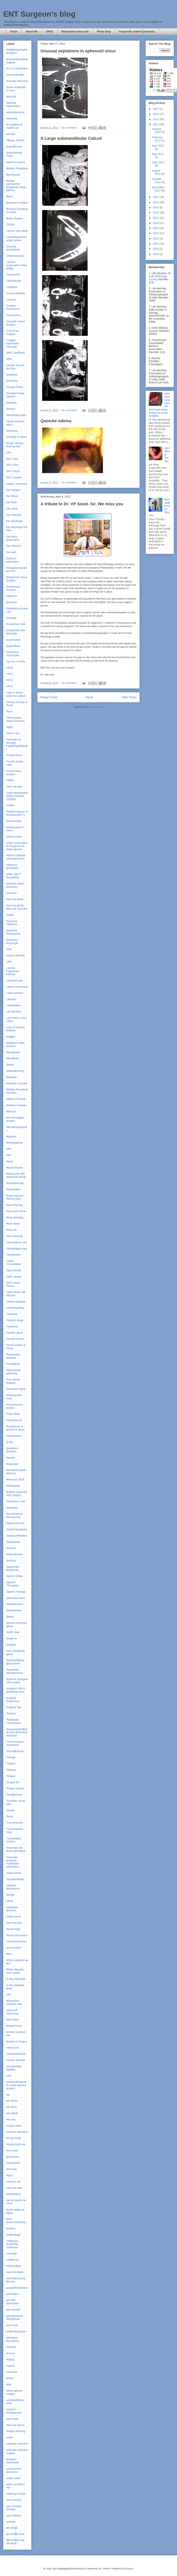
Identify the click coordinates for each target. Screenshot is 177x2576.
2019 (156, 228)
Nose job (11, 1229)
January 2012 (156, 130)
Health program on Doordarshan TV (17, 813)
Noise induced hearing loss (14, 1197)
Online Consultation (13, 1262)
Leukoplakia (13, 1005)
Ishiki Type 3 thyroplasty (13, 876)
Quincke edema (55, 420)
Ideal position (14, 836)
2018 (156, 222)
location (10, 2228)
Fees (9, 711)
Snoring (10, 1560)
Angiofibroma (14, 146)
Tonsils (10, 1810)
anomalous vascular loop (14, 2002)
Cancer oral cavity (17, 230)
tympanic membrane (12, 2461)
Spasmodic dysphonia (12, 1568)
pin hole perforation (12, 2302)
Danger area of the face (15, 367)
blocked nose (14, 2025)
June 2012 (158, 162)
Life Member (13, 1011)
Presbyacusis (14, 1420)
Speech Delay (14, 1576)
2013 (156, 197)
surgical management (14, 2411)
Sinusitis (11, 1548)
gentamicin (12, 2156)
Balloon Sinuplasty (17, 168)
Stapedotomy (14, 1610)
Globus (10, 805)
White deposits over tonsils (15, 1971)
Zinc (8, 1994)
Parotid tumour (15, 1338)
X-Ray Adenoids (15, 1978)
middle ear (12, 2259)
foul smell (11, 2150)
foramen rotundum (17, 2131)
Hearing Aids (13, 821)
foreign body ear (15, 2144)
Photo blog (104, 31)
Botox (9, 196)
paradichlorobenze (17, 2287)
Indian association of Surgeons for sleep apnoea (17, 846)
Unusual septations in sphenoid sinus (78, 51)
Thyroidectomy (15, 1751)
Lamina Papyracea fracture (12, 971)
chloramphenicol (16, 2053)
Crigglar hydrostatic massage (12, 343)
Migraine (11, 1136)
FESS (9, 667)
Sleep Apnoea (14, 1554)
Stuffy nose (13, 1632)
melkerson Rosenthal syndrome (12, 2244)
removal (11, 2346)
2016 (156, 212)
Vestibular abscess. (12, 1909)
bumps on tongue (16, 2041)
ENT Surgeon (14, 477)
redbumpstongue (16, 2331)
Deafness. (12, 380)
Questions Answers (12, 1450)
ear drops (11, 2100)
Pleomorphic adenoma (13, 1372)
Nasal (9, 1161)
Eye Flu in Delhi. (16, 661)
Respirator (12, 1463)
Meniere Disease (16, 1105)
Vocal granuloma (16, 1941)
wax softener (13, 2515)
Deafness (11, 374)
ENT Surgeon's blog (39, 14)
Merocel (11, 1111)
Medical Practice (16, 1098)
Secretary (12, 1507)
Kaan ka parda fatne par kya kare (17, 907)
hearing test (13, 2162)
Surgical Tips (13, 1707)
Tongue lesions (15, 1788)
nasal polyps (13, 2265)
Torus (9, 1816)
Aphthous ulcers (15, 162)
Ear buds (11, 502)
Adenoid (11, 96)
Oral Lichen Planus (13, 1284)
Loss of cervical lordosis (15, 1029)
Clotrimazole (13, 280)
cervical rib (12, 2047)
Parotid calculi (14, 1332)
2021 (156, 238)
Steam (10, 1616)
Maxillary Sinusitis (16, 1083)
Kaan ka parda (15, 899)
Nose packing (14, 1236)
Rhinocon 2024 (15, 1479)
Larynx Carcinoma (17, 986)
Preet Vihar (13, 1413)
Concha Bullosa (15, 293)
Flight (9, 727)
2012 (156, 124)
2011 (156, 119)
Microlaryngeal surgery (15, 1119)
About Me (32, 31)
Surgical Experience (13, 1699)
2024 (156, 254)
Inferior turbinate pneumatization (16, 857)
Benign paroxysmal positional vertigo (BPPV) (16, 185)
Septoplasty (13, 1541)
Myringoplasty (14, 1142)
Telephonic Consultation (13, 1721)
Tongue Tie (12, 1782)
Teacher (11, 1713)
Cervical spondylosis (13, 248)
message (11, 2253)
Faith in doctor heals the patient (16, 694)
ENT (9, 452)
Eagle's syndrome (16, 483)
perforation (12, 2293)
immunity (11, 2169)
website (10, 2521)
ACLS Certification (17, 68)
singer (9, 2378)
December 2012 (158, 189)
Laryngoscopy (14, 980)
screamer (11, 2371)
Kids (8, 949)
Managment (13, 1052)
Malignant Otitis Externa (15, 1044)
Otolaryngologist (15, 1301)
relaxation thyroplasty (12, 2339)
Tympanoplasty (15, 1879)
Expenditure (13, 646)
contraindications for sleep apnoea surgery (16, 2085)
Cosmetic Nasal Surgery (15, 323)
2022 (156, 243)
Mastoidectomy (15, 1070)
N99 (8, 1155)
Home (13, 31)
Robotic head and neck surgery (16, 1494)
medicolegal (13, 2234)
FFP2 (9, 680)
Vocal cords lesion (17, 1935)
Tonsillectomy (14, 1794)
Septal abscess (15, 1523)
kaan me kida (14, 2187)
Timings (11, 1757)
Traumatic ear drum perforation (16, 1849)
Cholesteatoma (15, 255)
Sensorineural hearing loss (14, 1515)
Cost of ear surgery (12, 332)
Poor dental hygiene (13, 1381)
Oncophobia (13, 1254)
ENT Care (12, 458)
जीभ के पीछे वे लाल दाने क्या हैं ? (15, 2542)
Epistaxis (11, 602)
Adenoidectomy (15, 112)
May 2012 (158, 153)
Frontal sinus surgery (13, 772)
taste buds (12, 2418)
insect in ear (13, 2181)
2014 (156, 202)
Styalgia (11, 1644)
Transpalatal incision (13, 1840)
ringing (10, 2359)
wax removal (13, 2499)
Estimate (11, 617)
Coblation (11, 287)
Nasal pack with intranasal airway (16, 1175)
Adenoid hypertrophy (13, 104)
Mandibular (12, 1058)
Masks (10, 1064)
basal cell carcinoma (12, 2012)
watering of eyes (16, 2493)
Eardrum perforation (12, 560)
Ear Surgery (13, 489)
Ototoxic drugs (14, 1320)
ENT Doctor (13, 471)
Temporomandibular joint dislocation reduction (17, 1732)
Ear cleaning (13, 514)
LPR (8, 961)
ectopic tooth (13, 2125)
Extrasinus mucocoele (12, 654)
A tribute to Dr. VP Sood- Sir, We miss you (81, 504)
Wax (8, 1953)
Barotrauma (13, 174)
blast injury (12, 2019)
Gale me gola (14, 786)
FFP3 (9, 686)
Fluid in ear (12, 733)
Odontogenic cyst (16, 1242)
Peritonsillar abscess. (13, 1356)
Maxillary (11, 1077)
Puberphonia (13, 1435)
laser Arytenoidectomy (16, 2220)
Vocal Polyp (13, 1929)
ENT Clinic (12, 464)
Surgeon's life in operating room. (15, 1690)
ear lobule (12, 2113)
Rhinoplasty (13, 1485)
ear (8, 2094)
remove (10, 2353)
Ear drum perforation (12, 538)
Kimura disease (15, 955)
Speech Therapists (12, 1584)
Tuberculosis (13, 1872)
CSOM (10, 224)
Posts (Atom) (96, 707)
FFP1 (9, 674)
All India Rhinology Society (160, 276)
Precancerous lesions (14, 1406)
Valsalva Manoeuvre (13, 1887)
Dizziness (12, 430)
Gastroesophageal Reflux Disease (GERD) (17, 796)
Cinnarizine (13, 274)
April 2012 (158, 145)
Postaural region (16, 1388)
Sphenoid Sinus (15, 1598)
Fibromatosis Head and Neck (15, 719)
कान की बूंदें (11, 2528)
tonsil (9, 2437)
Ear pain (11, 552)
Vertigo (10, 1894)
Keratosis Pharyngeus (13, 932)
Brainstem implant (17, 202)
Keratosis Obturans (11, 923)
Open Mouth (13, 1270)
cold (8, 2075)
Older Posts (129, 697)
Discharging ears (16, 415)
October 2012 (156, 180)
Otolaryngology (15, 1307)
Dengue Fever (14, 387)
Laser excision (14, 992)
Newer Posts (48, 697)
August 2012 (156, 172)
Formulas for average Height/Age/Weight (17, 744)
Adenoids (11, 118)
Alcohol (10, 134)
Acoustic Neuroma (17, 80)
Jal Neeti (11, 893)
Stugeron (11, 1638)
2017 (156, 217)
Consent (11, 299)
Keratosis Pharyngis (12, 941)
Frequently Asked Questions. (137, 31)
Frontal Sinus (14, 755)
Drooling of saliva (16, 436)
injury (9, 2175)
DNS (9, 358)
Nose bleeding (14, 1217)
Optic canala (13, 1276)
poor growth (13, 2309)
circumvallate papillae (14, 2068)
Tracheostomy (14, 1822)
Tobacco (11, 1769)
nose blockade (14, 2272)
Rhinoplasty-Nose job (75, 31)
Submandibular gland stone (15, 1662)
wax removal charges (13, 2508)
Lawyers (11, 999)
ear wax (11, 2119)
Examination (13, 639)
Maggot (10, 1036)
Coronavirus (13, 315)
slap (8, 2384)
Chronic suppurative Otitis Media (16, 265)
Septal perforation (16, 1535)
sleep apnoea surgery (14, 2392)
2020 (156, 233)
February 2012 (157, 139)
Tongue (10, 1776)
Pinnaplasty (13, 1363)
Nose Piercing (14, 1204)
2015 (156, 207)
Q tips (9, 1441)
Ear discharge (14, 521)
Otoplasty (11, 1313)
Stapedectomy (14, 1604)
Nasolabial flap (15, 1183)
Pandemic (12, 1326)
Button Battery (14, 218)
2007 (156, 108)
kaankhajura (13, 2193)
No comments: (70, 127)
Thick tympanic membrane (15, 1743)
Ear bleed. (12, 496)
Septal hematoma (16, 1529)
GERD (10, 780)
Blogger (129, 2568)
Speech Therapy (16, 1591)
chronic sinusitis (15, 2060)
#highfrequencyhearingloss (16, 51)
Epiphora (11, 595)
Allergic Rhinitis (15, 140)
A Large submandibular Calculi (71, 138)
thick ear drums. (15, 2425)
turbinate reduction (17, 2443)
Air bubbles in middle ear (14, 126)
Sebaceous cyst (15, 1501)
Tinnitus (11, 1763)
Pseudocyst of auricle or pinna (15, 1428)
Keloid (10, 914)
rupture (10, 2365)
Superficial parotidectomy (14, 1671)
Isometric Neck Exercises (15, 885)
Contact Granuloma (12, 307)
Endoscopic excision (13, 588)
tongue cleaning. (16, 2431)
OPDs (49, 31)
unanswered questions (13, 2470)
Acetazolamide (15, 74)
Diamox (10, 408)
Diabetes (11, 402)
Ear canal (11, 508)
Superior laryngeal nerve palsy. (17, 1681)
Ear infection (13, 545)
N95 (8, 1148)
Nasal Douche (14, 1167)
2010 (156, 113)
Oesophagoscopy (16, 1248)
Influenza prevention (12, 866)
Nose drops (13, 1223)
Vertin (9, 1901)
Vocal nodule (13, 1947)
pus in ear (12, 2325)
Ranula (10, 1457)
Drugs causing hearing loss (14, 445)
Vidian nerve (13, 1916)
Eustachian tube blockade (15, 632)
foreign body (13, 2138)
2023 (156, 248)
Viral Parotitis (14, 1922)
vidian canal (13, 2478)
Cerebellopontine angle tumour (16, 238)
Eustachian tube (15, 624)
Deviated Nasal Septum (15, 395)
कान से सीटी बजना (15, 2534)
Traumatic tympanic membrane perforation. (13, 1862)
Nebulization (13, 1189)
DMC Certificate (15, 352)
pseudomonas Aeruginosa (14, 2317)
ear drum (11, 2106)
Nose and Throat (16, 1211)
